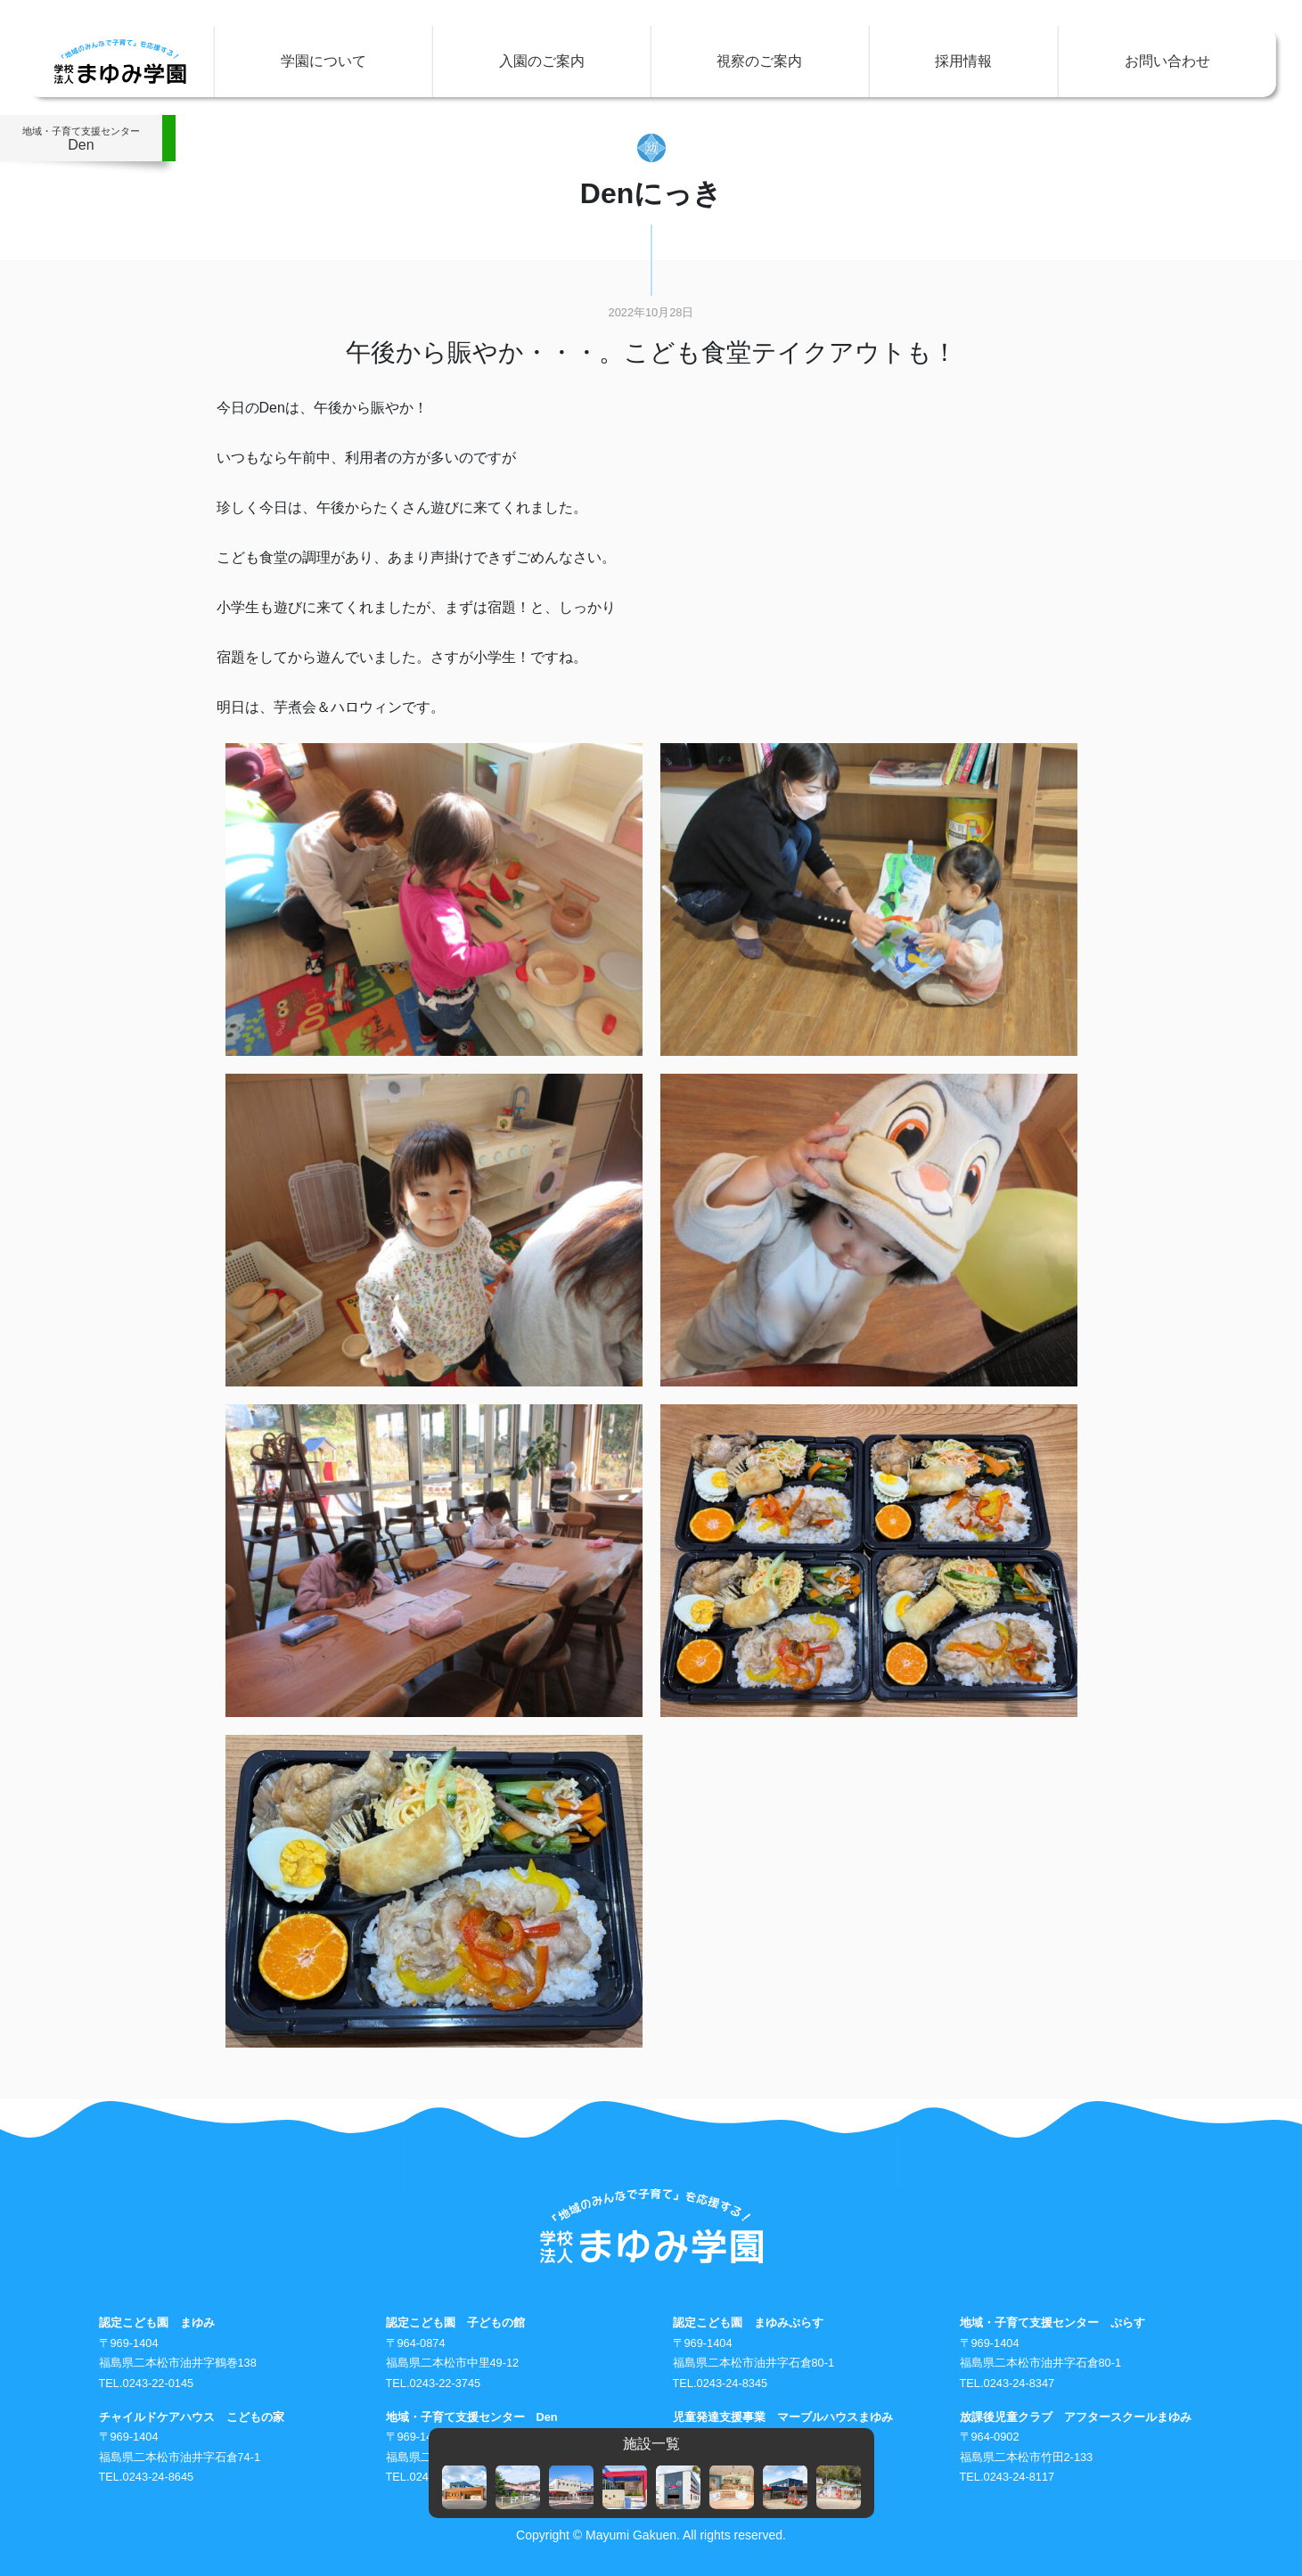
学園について (323, 61)
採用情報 (963, 61)
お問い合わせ (1167, 61)
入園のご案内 (542, 61)
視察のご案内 (759, 61)
